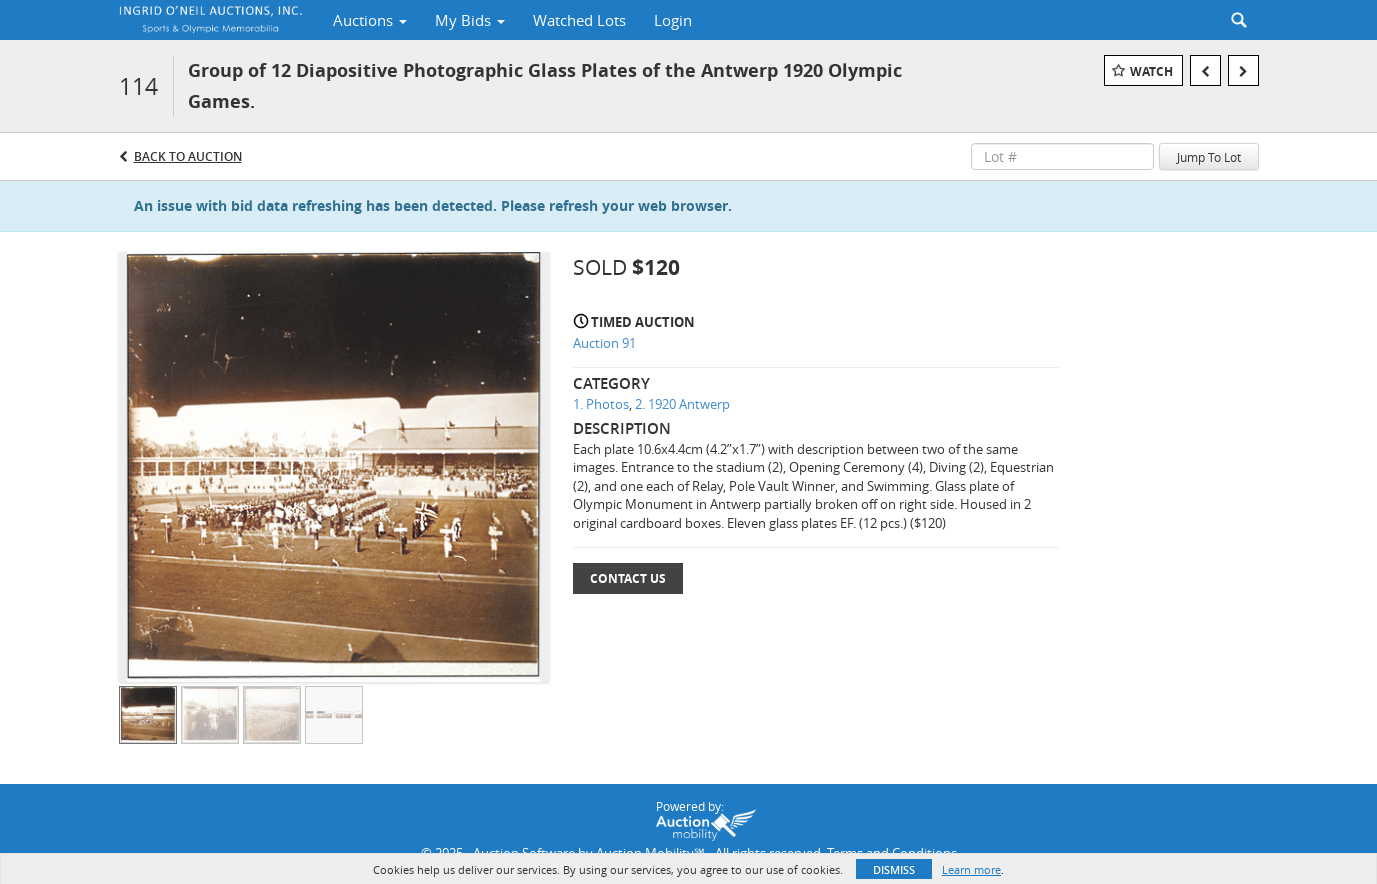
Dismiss (894, 869)
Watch (1151, 71)
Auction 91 (604, 343)
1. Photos (601, 404)
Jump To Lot (1209, 157)
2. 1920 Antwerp (682, 404)
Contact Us (628, 578)
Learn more (971, 869)
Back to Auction (188, 156)
